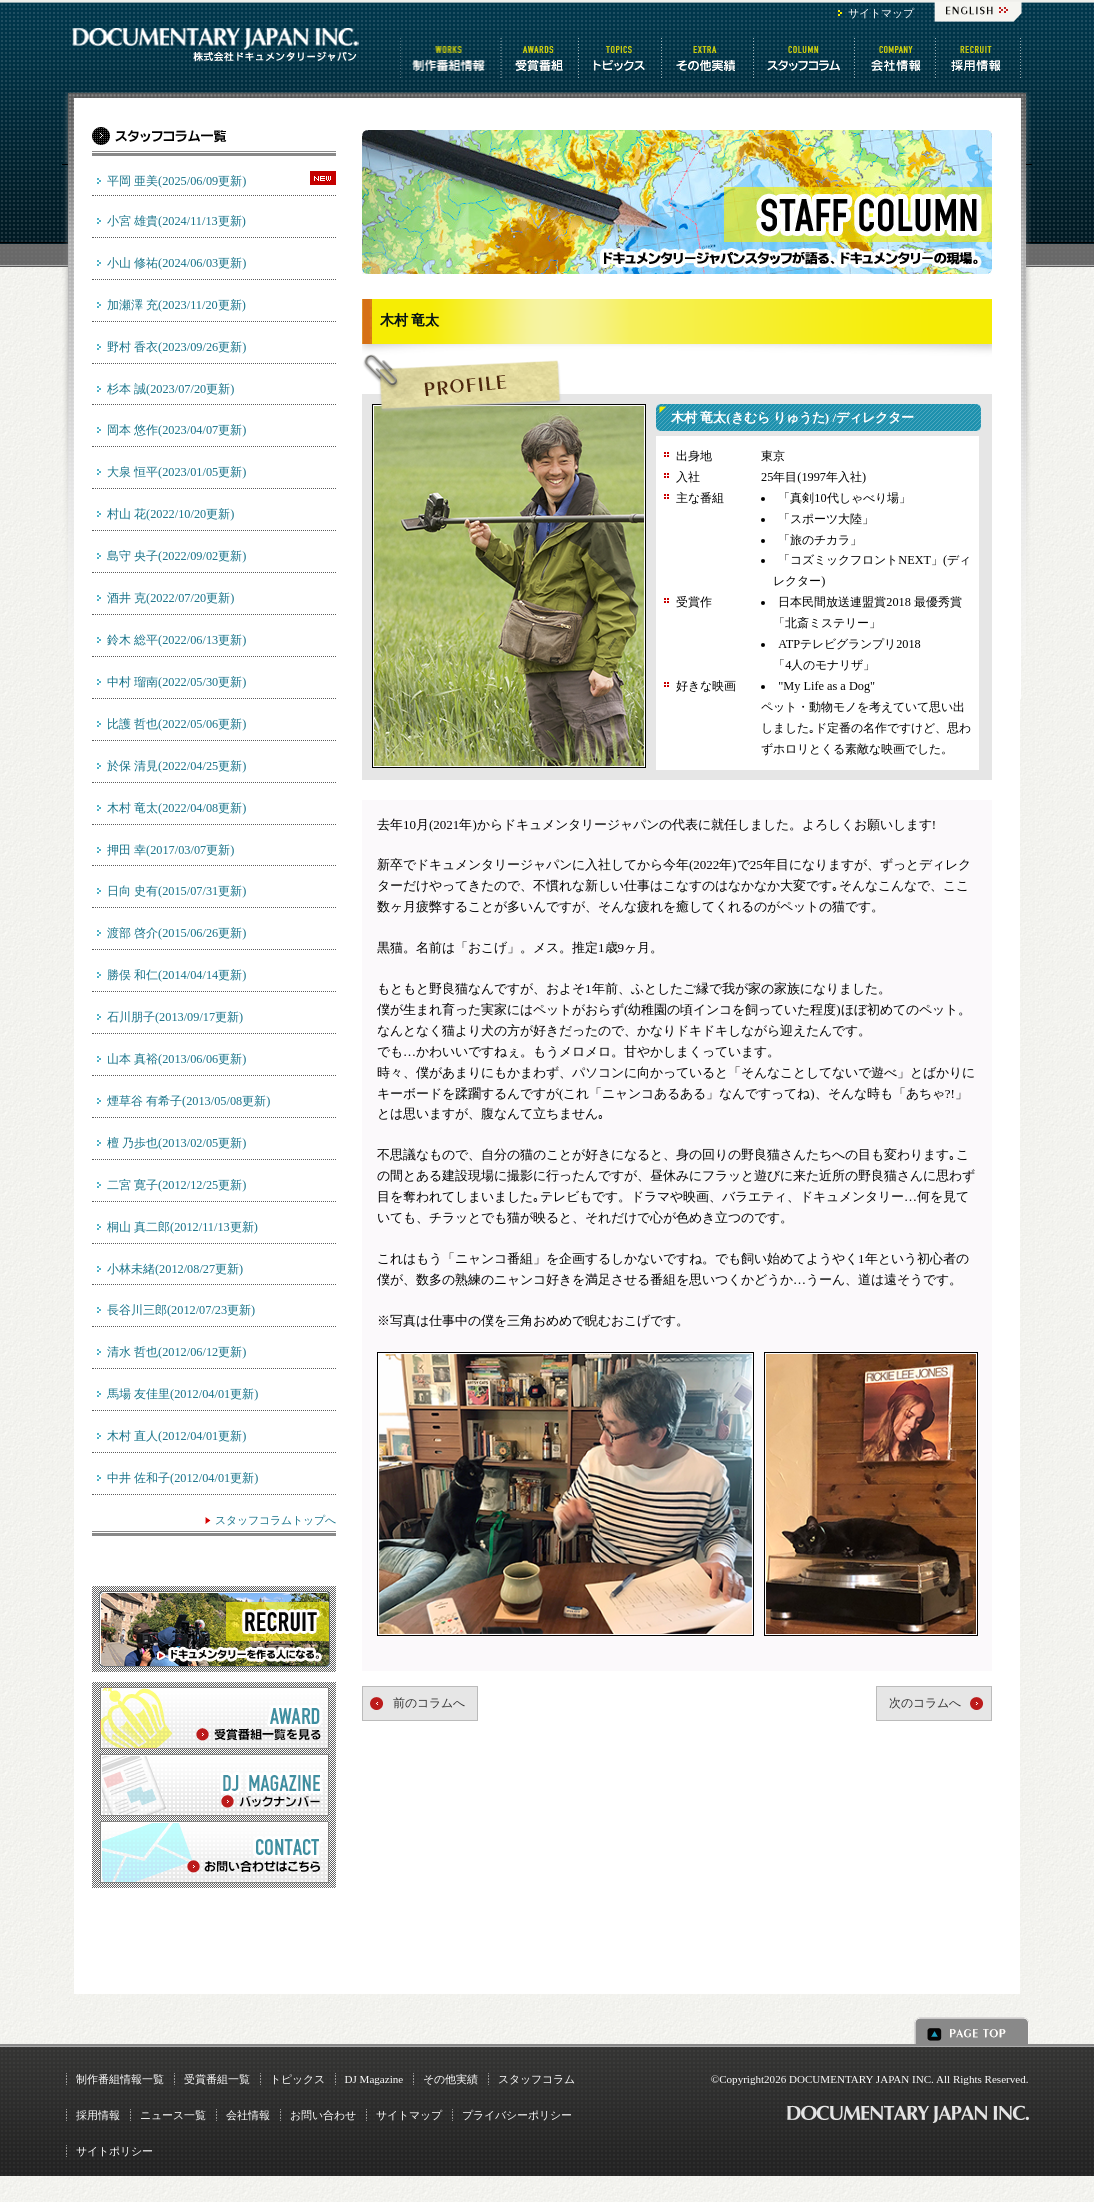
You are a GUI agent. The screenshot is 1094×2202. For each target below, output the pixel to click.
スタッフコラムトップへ (275, 1520)
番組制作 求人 (979, 58)
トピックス (621, 58)
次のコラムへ (925, 1703)
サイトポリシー (114, 2151)
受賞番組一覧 (217, 2079)
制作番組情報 (451, 58)
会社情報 (896, 58)
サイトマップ (881, 13)
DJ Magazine (374, 2079)
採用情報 (98, 2115)
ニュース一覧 (173, 2115)
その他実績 (450, 2079)
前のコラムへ (429, 1703)
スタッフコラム (805, 58)
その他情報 (709, 58)
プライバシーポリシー (517, 2115)
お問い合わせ (323, 2115)
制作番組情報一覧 (120, 2079)
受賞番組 (541, 58)
